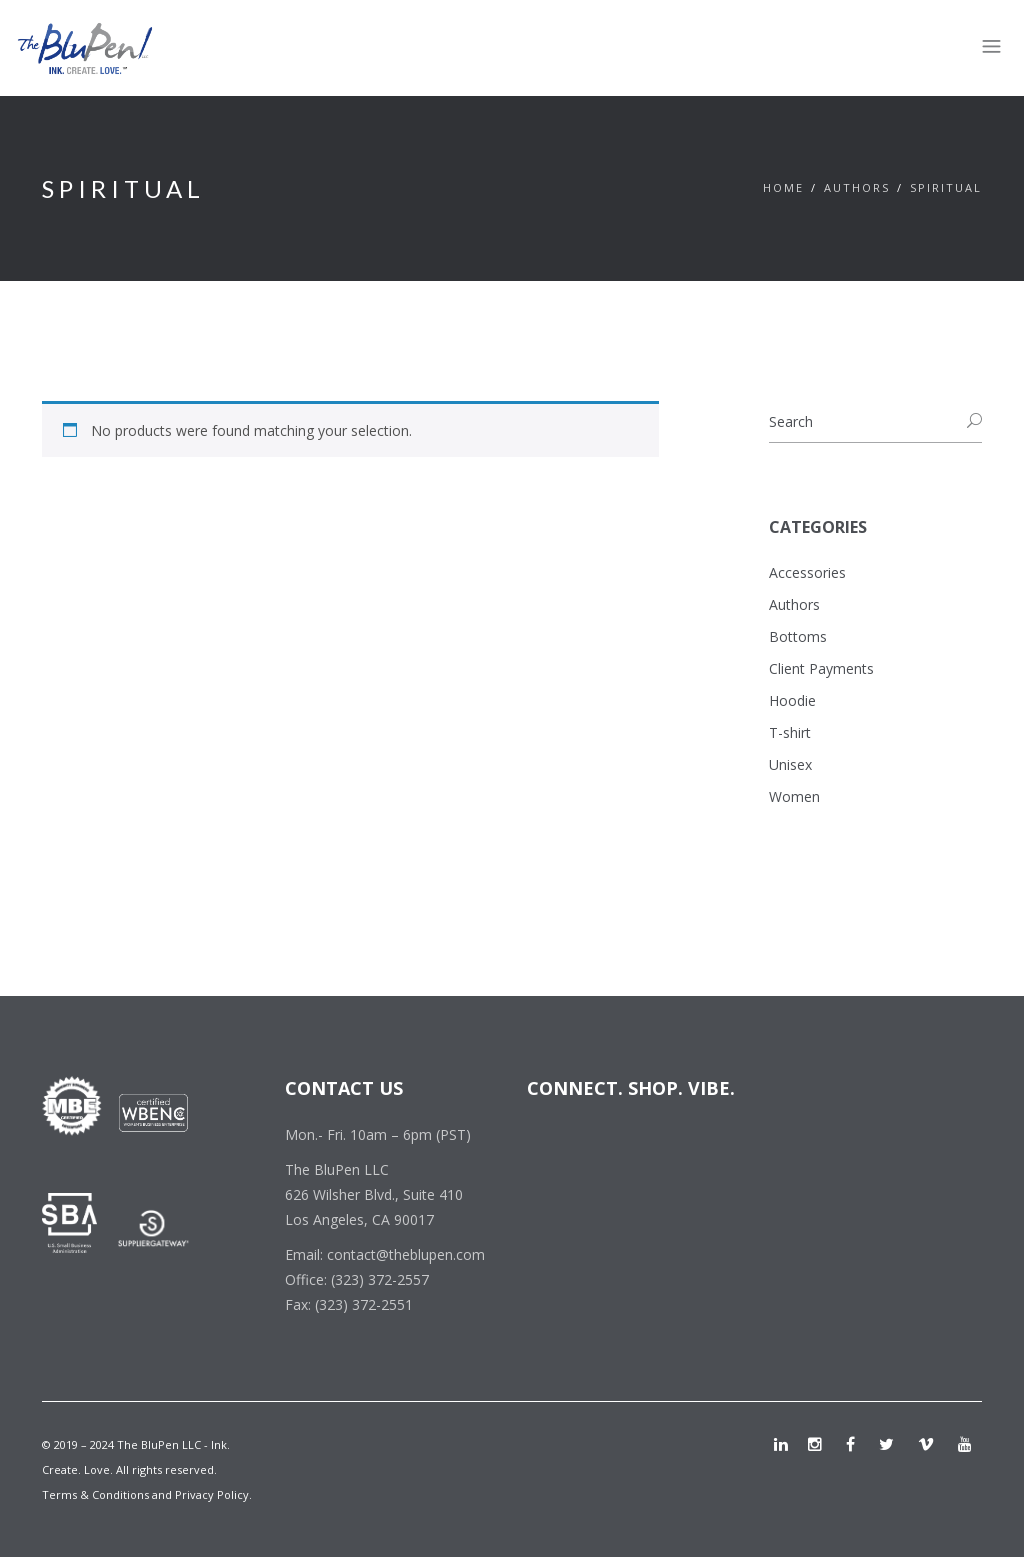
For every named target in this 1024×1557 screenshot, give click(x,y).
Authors (857, 187)
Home (783, 187)
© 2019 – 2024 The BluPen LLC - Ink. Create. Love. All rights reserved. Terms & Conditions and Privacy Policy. (147, 1469)
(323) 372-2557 (380, 1279)
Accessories (807, 572)
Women (794, 796)
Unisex (790, 764)
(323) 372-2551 (364, 1304)
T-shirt (790, 732)
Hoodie (792, 700)
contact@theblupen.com (406, 1254)
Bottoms (798, 636)
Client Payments (821, 668)
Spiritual (946, 187)
